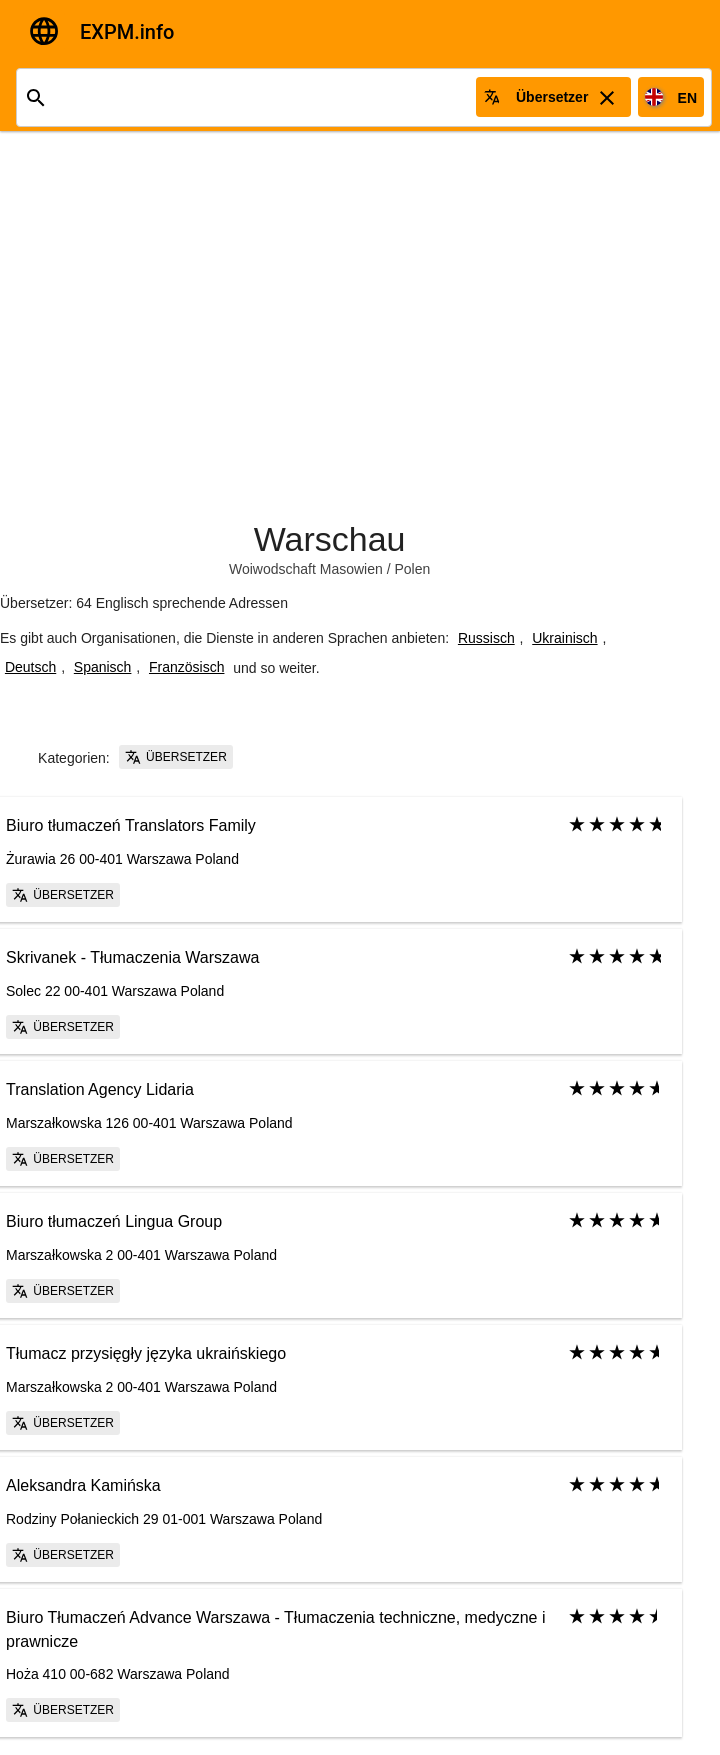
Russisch (486, 638)
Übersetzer (176, 757)
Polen (412, 569)
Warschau (330, 539)
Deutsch (30, 667)
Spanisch (103, 667)
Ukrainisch (564, 638)
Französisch (186, 667)
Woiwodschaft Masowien (306, 569)
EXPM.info (127, 32)
